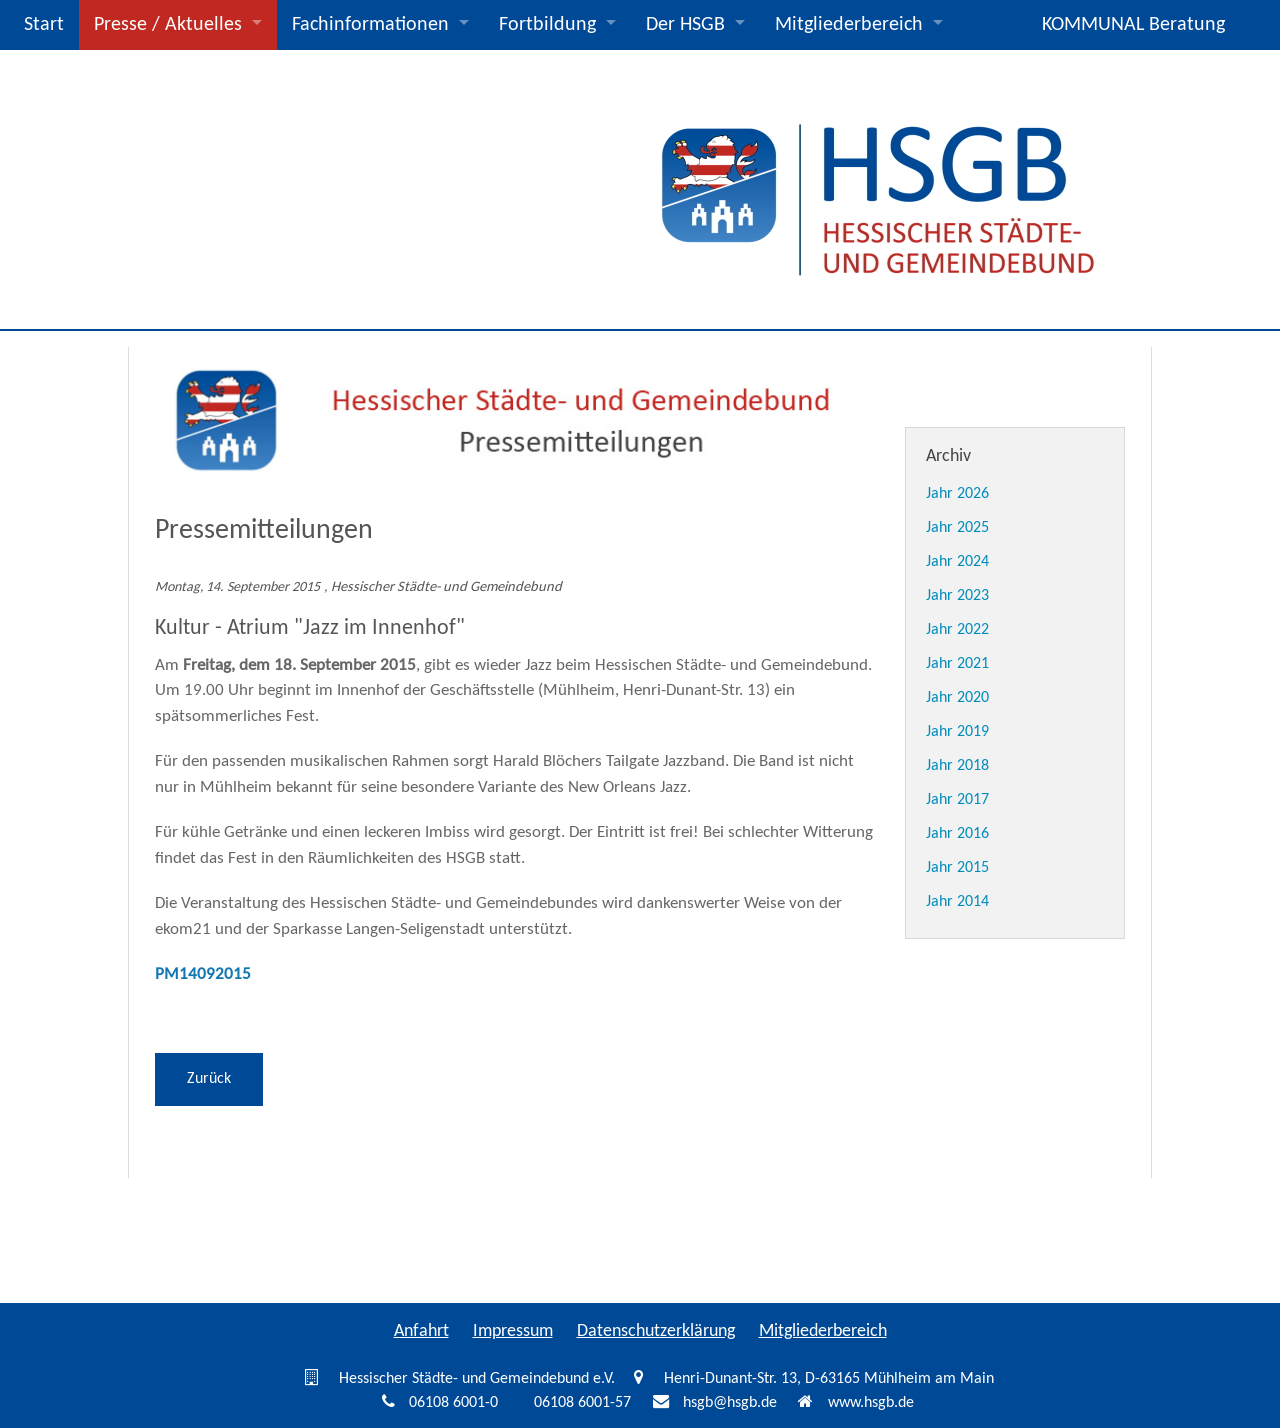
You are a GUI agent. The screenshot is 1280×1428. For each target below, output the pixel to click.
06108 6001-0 (453, 1403)
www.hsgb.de (871, 1403)
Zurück (209, 1079)
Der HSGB (685, 25)
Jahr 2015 (957, 868)
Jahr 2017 (957, 800)
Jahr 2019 (957, 732)
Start (44, 25)
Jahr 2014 (957, 902)
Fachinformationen (370, 25)
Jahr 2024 (957, 562)
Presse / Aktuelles (168, 25)
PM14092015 (203, 974)
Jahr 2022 (957, 630)
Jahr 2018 (957, 766)
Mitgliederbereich (849, 25)
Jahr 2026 (957, 494)
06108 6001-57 (582, 1403)
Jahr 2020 (957, 698)
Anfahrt (421, 1331)
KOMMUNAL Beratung (1133, 25)
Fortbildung (547, 25)
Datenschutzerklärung (656, 1331)
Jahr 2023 (957, 596)
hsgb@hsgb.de (730, 1403)
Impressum (513, 1331)
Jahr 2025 (957, 528)
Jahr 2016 (957, 834)
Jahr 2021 (957, 664)
